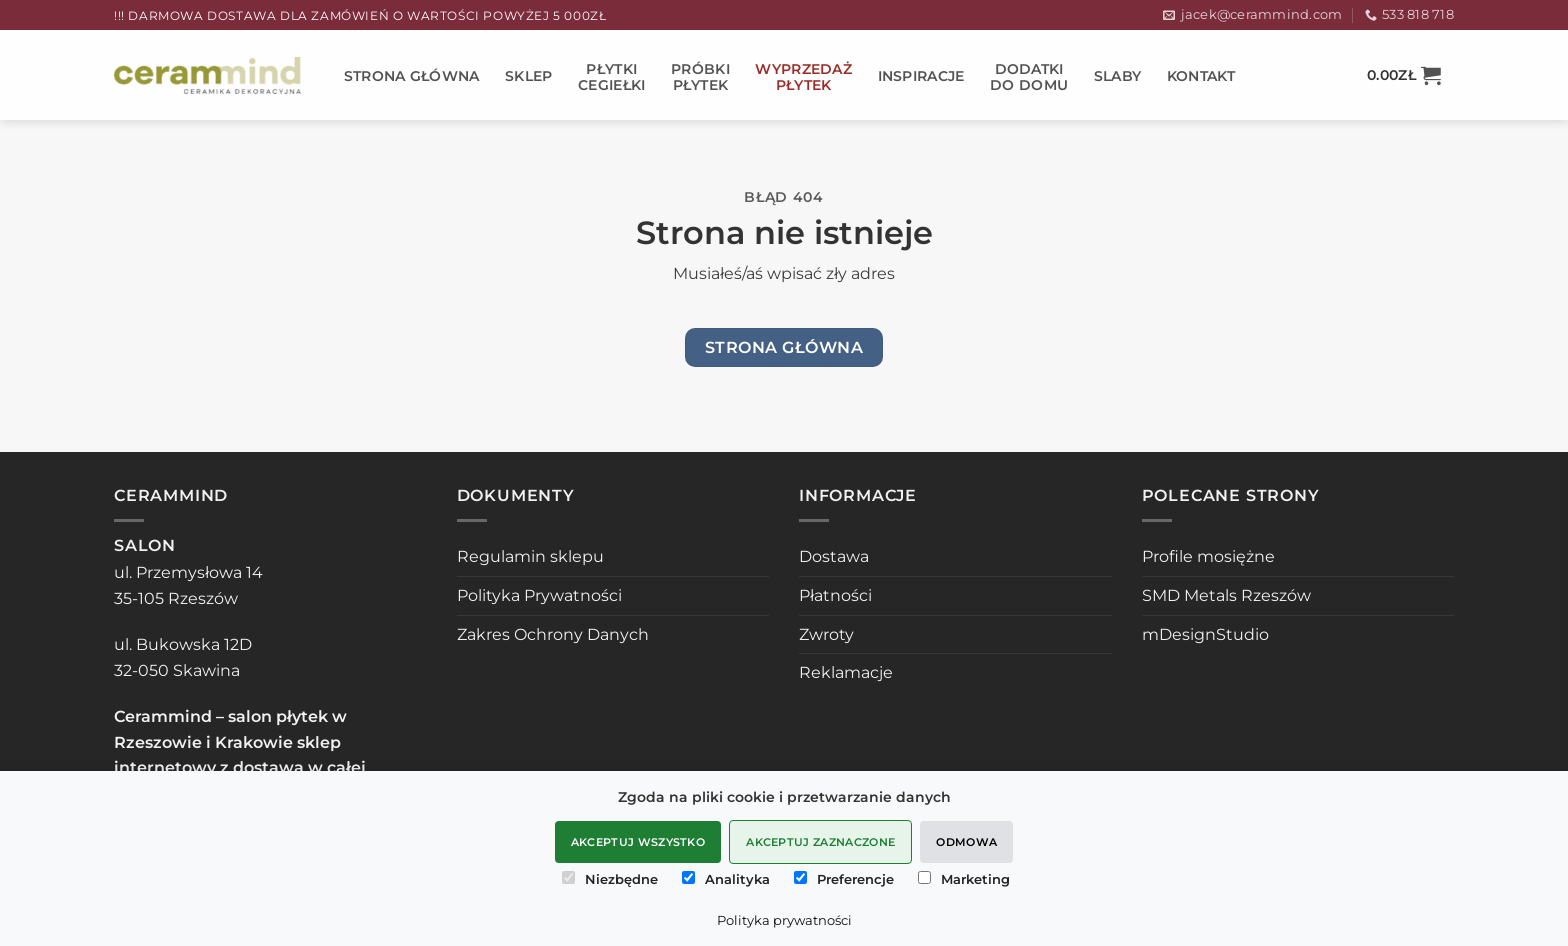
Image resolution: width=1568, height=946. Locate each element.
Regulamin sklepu (530, 556)
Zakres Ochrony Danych (553, 634)
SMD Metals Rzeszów (1226, 595)
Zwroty (826, 634)
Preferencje (844, 879)
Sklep (528, 76)
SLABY (1117, 76)
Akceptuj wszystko (638, 842)
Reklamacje (846, 672)
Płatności (835, 595)
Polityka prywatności (784, 920)
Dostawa (834, 556)
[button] (1404, 75)
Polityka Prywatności (539, 595)
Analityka (726, 879)
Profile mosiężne (1208, 556)
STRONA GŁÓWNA (412, 76)
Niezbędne (610, 879)
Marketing (964, 879)
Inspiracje (921, 76)
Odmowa (966, 842)
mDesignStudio (1205, 634)
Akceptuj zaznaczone (820, 842)
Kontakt (1201, 76)
